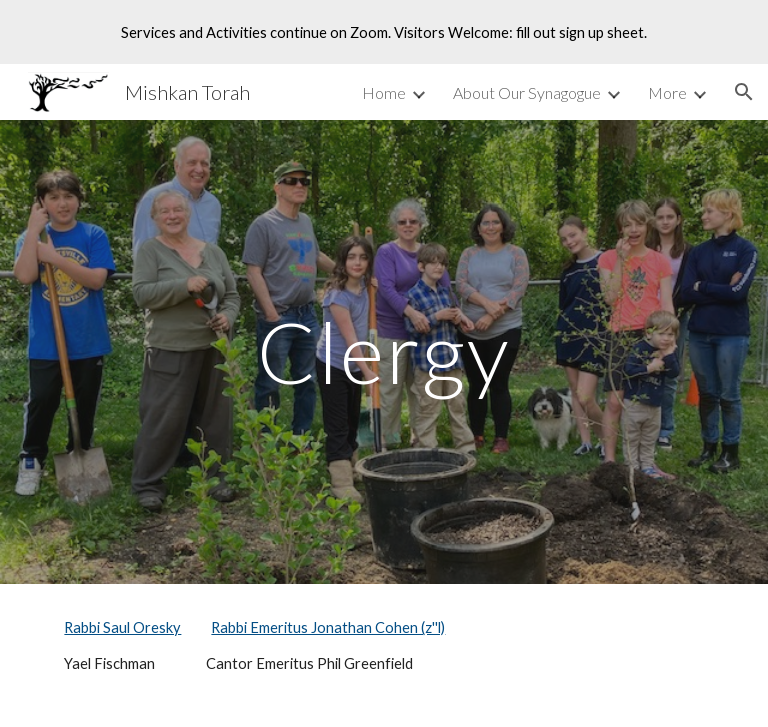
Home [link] (384, 92)
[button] (744, 92)
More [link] (667, 92)
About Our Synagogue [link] (527, 92)
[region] (384, 32)
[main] (383, 351)
